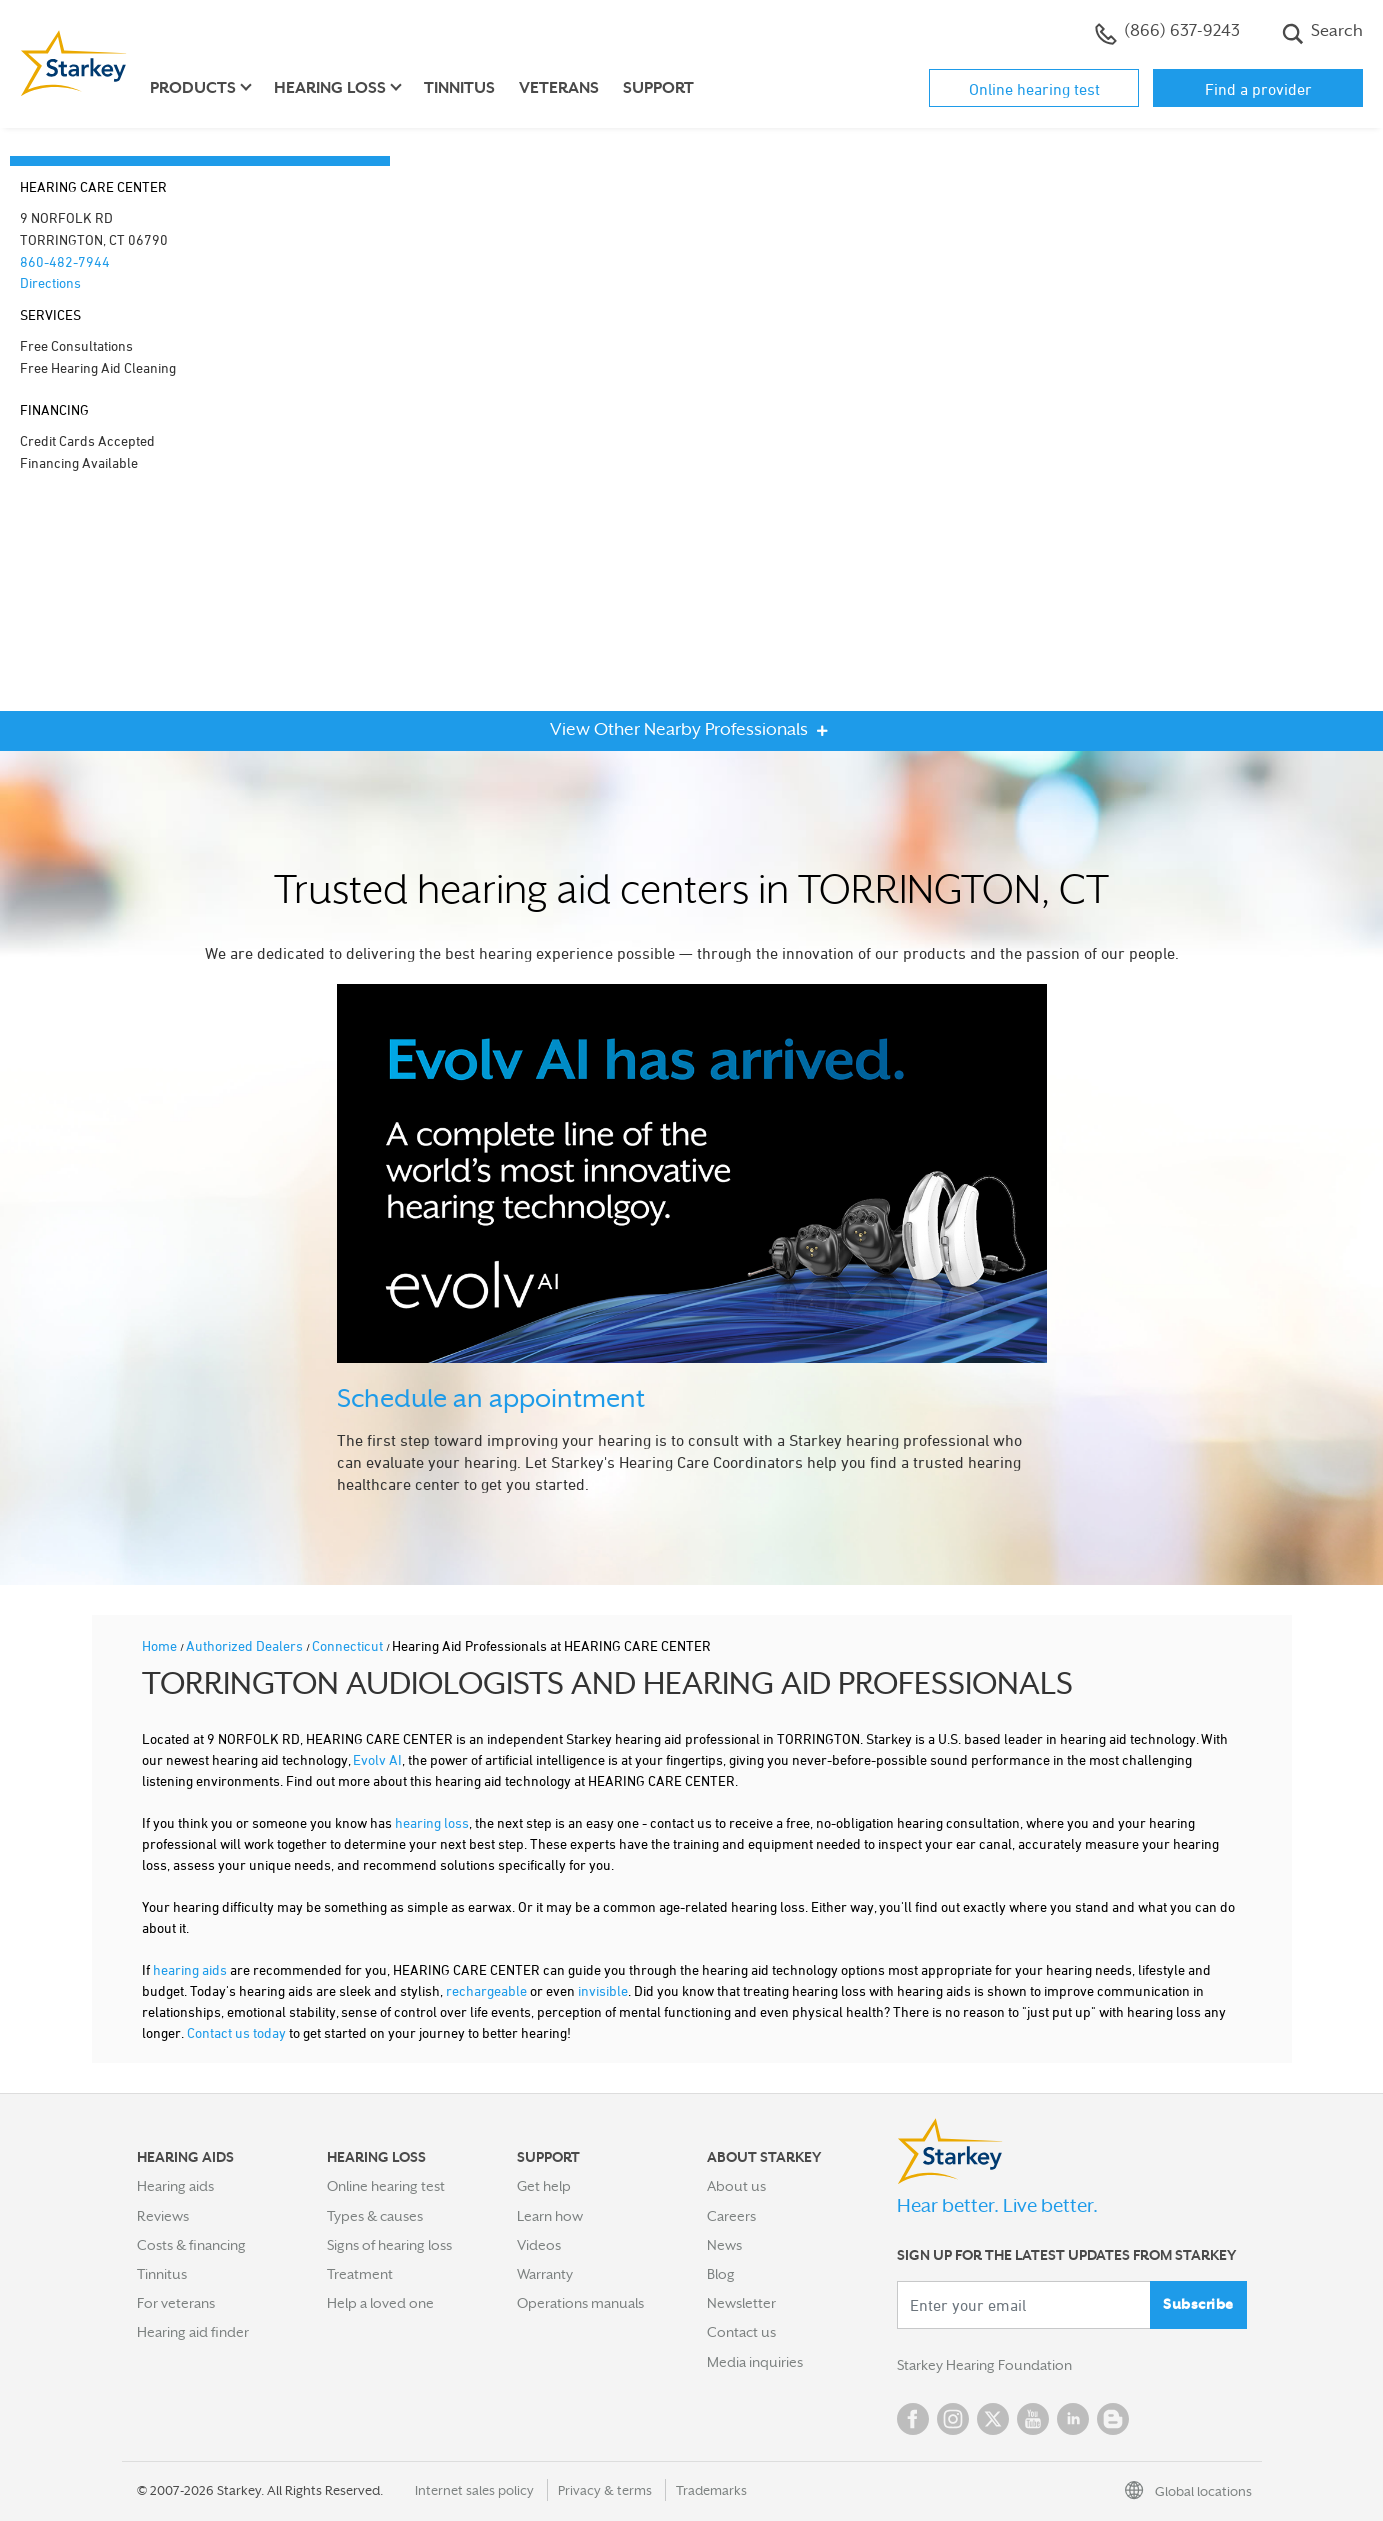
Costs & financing (191, 2245)
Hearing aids (175, 2186)
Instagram (953, 2419)
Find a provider (1258, 89)
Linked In (1073, 2419)
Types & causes (375, 2216)
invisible (603, 1990)
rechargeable (486, 1990)
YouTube (1033, 2419)
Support (658, 88)
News (724, 2245)
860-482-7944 (65, 261)
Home (161, 1645)
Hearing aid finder (193, 2332)
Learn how (550, 2216)
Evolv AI (377, 1759)
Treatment (360, 2274)
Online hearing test (1034, 89)
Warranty (545, 2274)
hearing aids (190, 1969)
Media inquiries (755, 2362)
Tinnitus (459, 88)
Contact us (741, 2332)
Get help (544, 2186)
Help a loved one (380, 2303)
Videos (539, 2245)
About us (736, 2186)
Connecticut (349, 1645)
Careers (731, 2216)
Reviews (163, 2216)
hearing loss (432, 1822)
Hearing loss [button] (330, 88)
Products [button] (193, 88)
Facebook (913, 2419)
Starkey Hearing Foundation (984, 2365)
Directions (50, 282)
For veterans (176, 2303)
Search (1322, 33)
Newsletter (741, 2303)
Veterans (559, 88)
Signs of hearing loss (389, 2245)
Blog (721, 2274)
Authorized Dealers (246, 1645)
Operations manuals (580, 2303)
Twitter (993, 2419)
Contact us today (236, 2032)
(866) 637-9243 (1167, 33)
